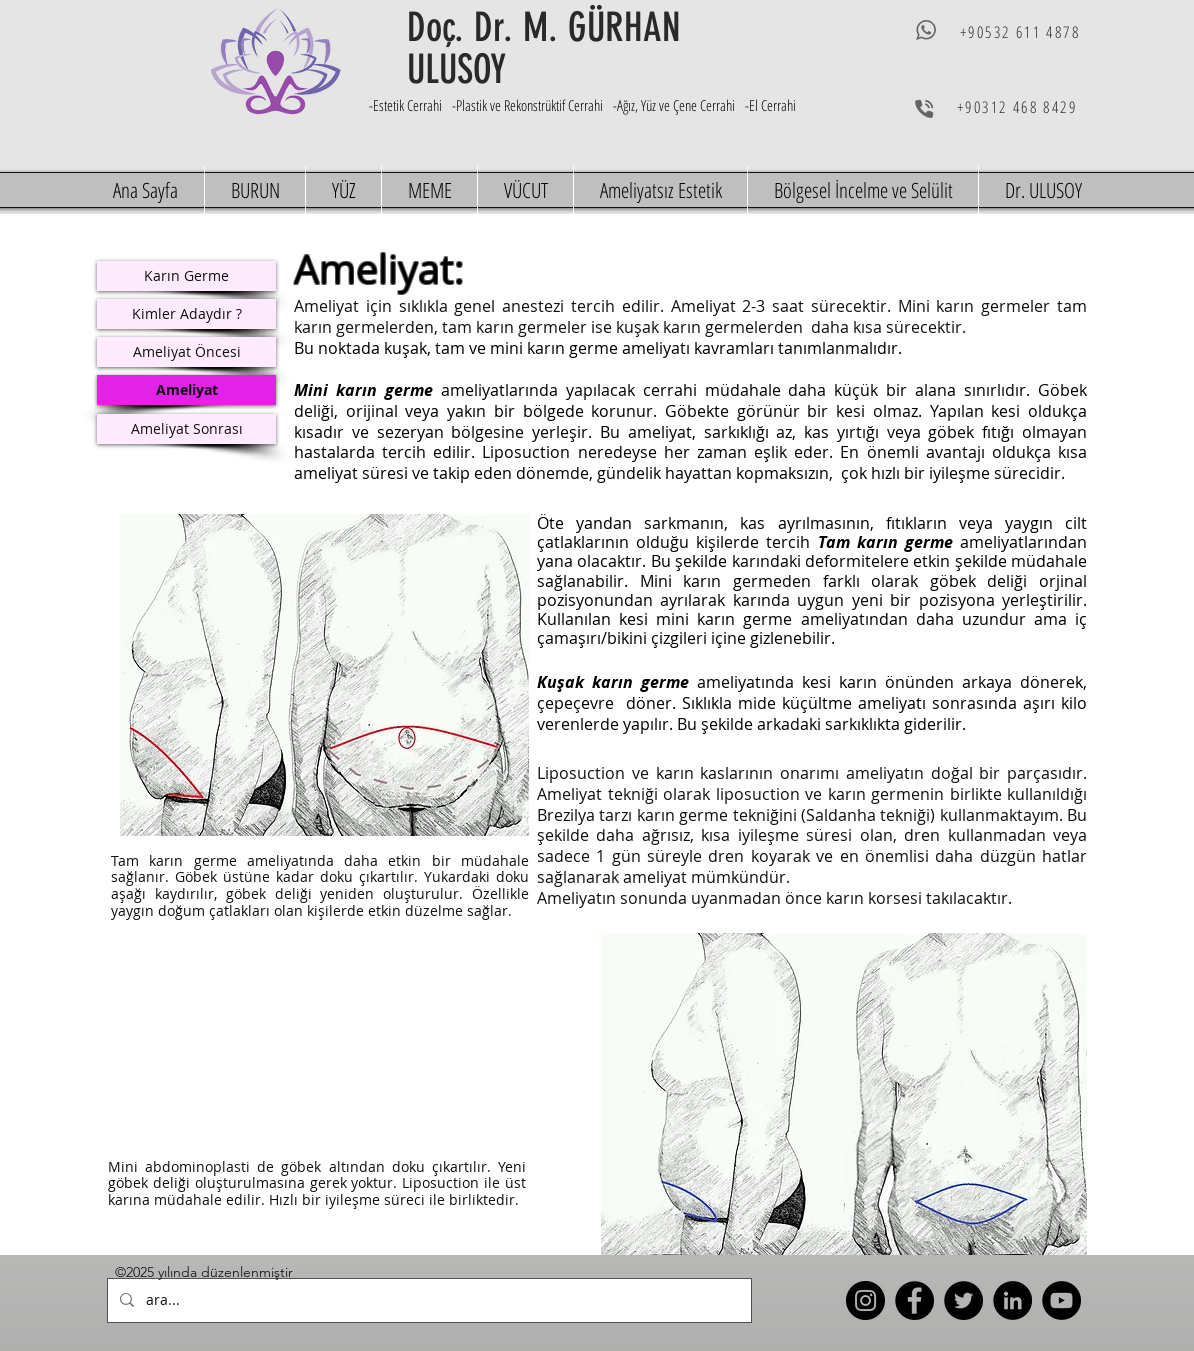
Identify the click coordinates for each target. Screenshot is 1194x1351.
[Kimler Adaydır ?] (186, 314)
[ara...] (427, 1300)
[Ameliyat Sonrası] (186, 429)
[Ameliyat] (186, 390)
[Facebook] (914, 1300)
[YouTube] (1061, 1300)
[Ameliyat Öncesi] (186, 352)
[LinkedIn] (1012, 1300)
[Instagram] (865, 1300)
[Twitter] (963, 1300)
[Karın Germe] (186, 276)
